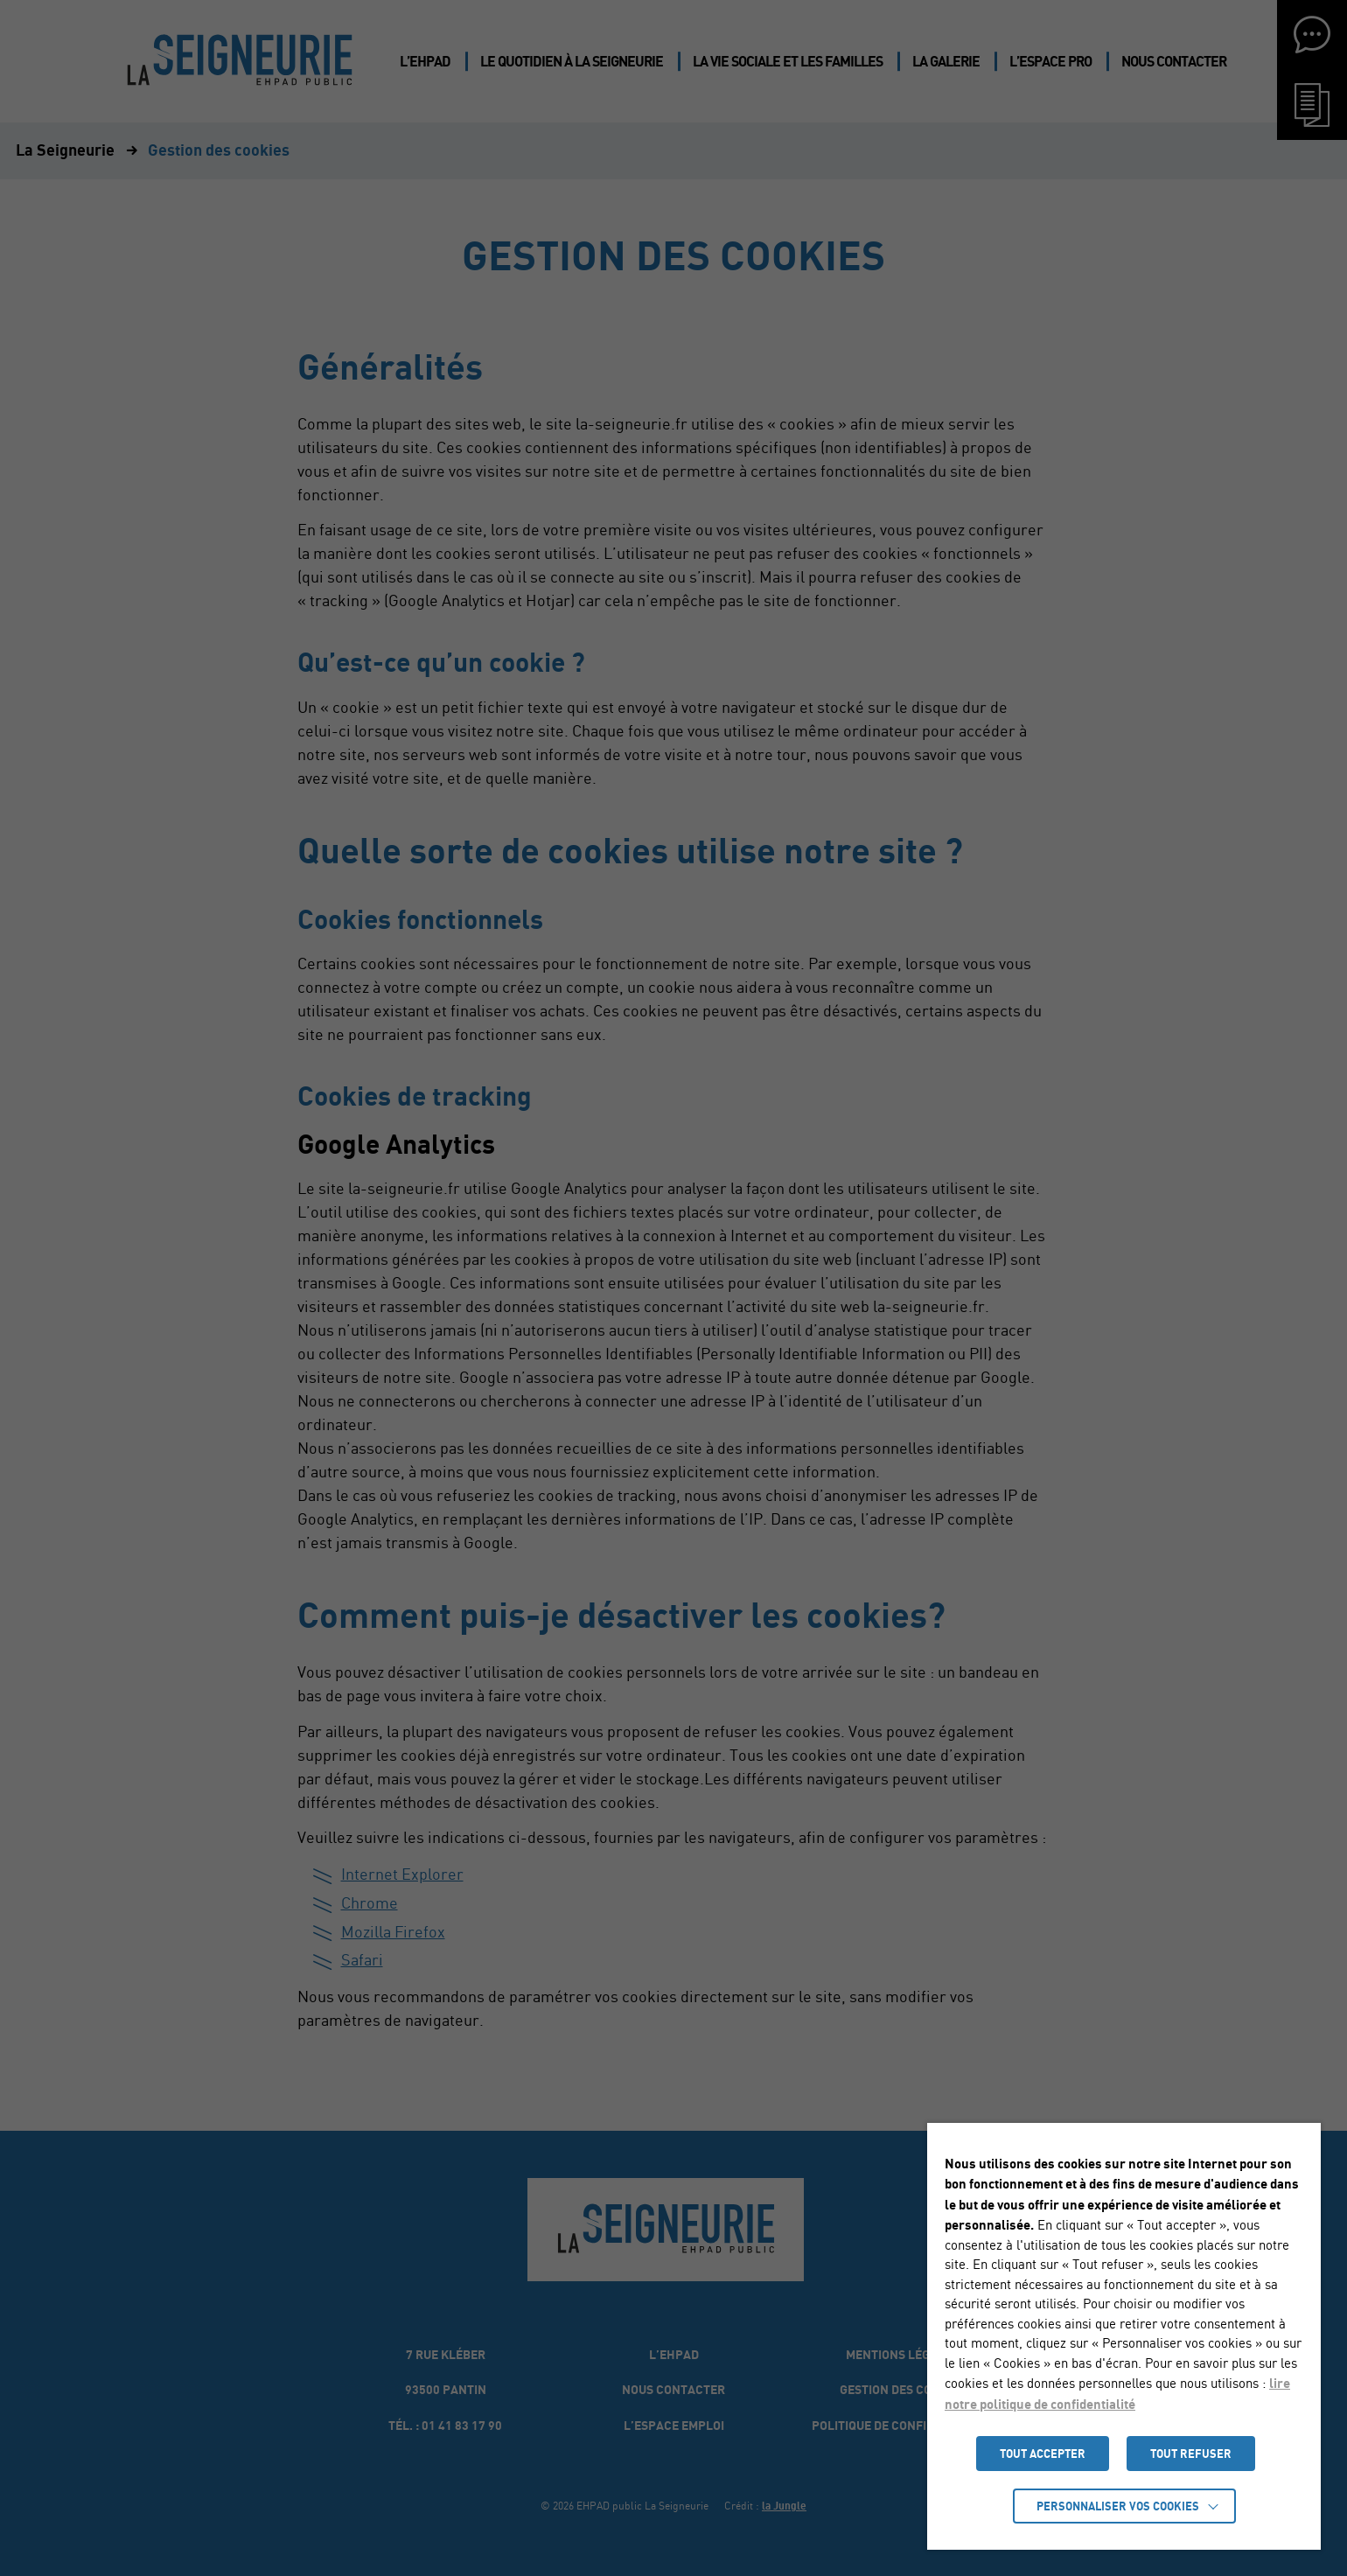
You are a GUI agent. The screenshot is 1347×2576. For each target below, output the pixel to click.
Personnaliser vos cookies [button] (1117, 2506)
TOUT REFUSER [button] (1191, 2454)
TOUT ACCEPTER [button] (1042, 2454)
